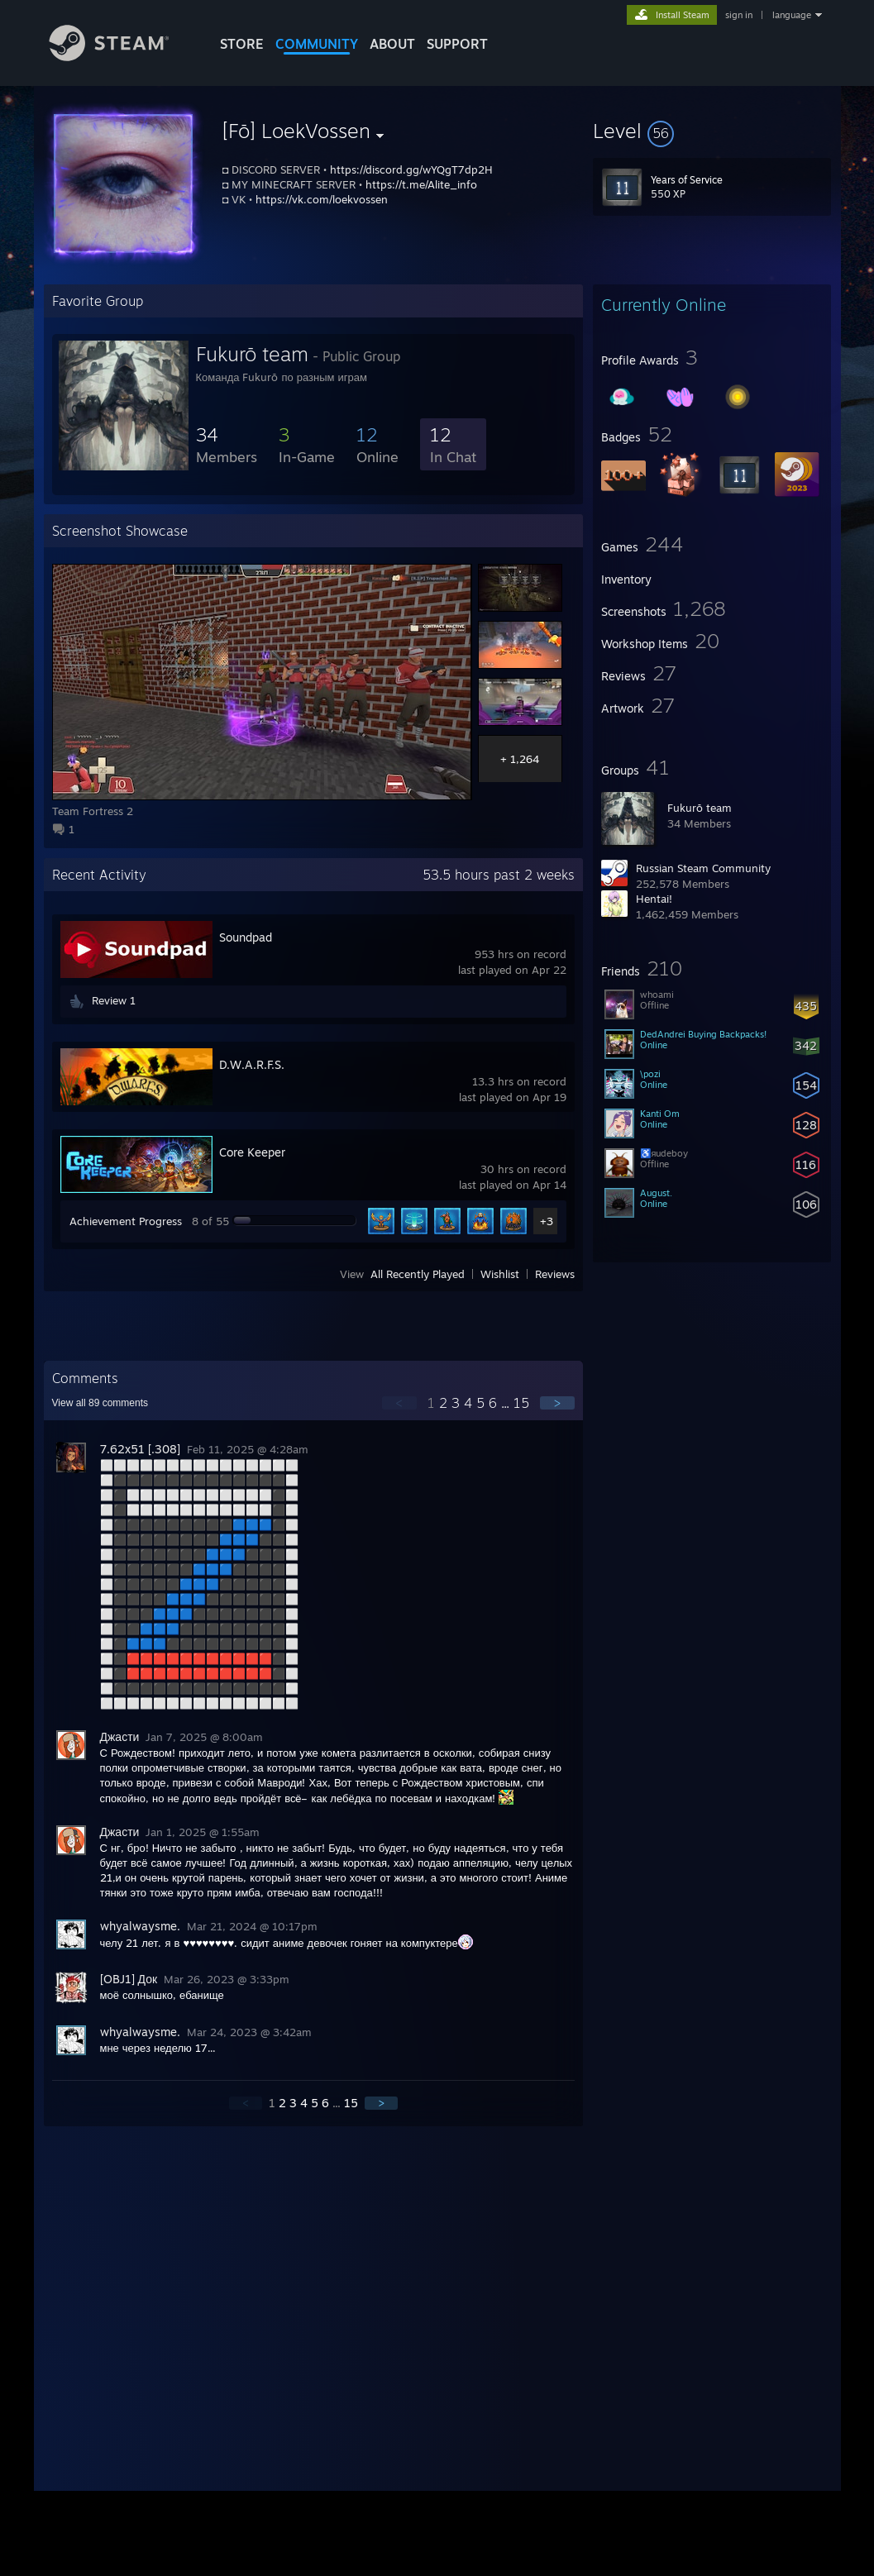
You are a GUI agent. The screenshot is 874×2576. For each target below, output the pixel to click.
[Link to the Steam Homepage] (121, 57)
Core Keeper (252, 1152)
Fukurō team (699, 807)
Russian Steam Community (703, 868)
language (791, 15)
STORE (242, 44)
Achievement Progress (125, 1221)
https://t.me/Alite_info (421, 184)
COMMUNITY (316, 44)
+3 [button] (546, 1221)
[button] (712, 130)
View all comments (100, 1403)
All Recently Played (417, 1274)
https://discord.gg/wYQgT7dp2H (411, 169)
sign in (738, 15)
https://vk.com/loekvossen (322, 199)
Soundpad (245, 937)
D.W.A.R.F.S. (251, 1064)
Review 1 (114, 1000)
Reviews (555, 1274)
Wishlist (499, 1274)
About (392, 44)
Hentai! (654, 898)
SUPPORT (457, 44)
